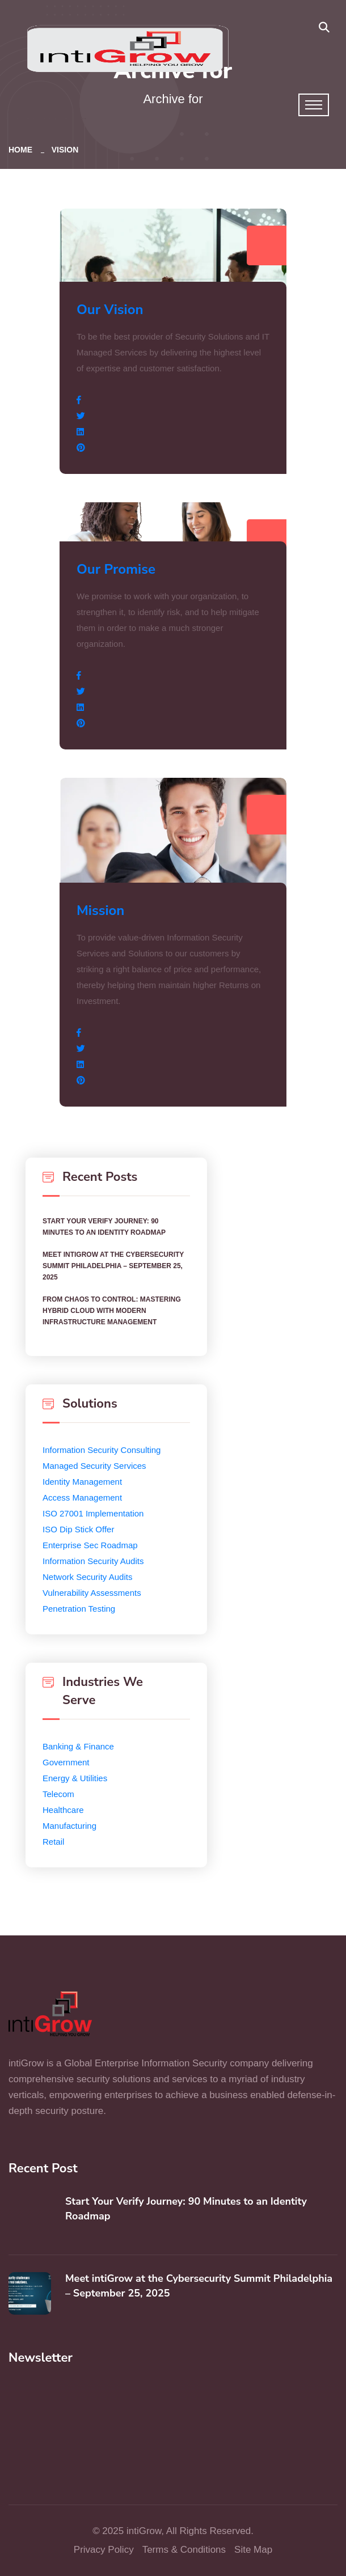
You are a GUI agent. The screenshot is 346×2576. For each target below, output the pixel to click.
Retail (53, 1841)
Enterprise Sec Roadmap (90, 1545)
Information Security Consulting (102, 1450)
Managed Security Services (94, 1466)
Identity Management (82, 1481)
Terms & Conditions (184, 2549)
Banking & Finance (78, 1746)
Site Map (253, 2549)
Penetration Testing (79, 1608)
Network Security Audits (87, 1577)
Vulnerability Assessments (92, 1593)
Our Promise (116, 569)
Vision (65, 149)
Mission (100, 910)
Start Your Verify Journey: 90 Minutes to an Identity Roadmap (104, 1226)
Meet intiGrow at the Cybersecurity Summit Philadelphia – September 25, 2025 (113, 1266)
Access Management (82, 1497)
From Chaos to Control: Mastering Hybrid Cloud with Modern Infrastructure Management (112, 1310)
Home (23, 149)
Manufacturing (69, 1826)
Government (66, 1762)
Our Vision (110, 309)
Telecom (58, 1794)
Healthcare (63, 1810)
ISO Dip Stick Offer (78, 1529)
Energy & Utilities (75, 1778)
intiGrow (143, 2531)
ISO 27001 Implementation (93, 1513)
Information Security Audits (93, 1561)
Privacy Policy (104, 2549)
